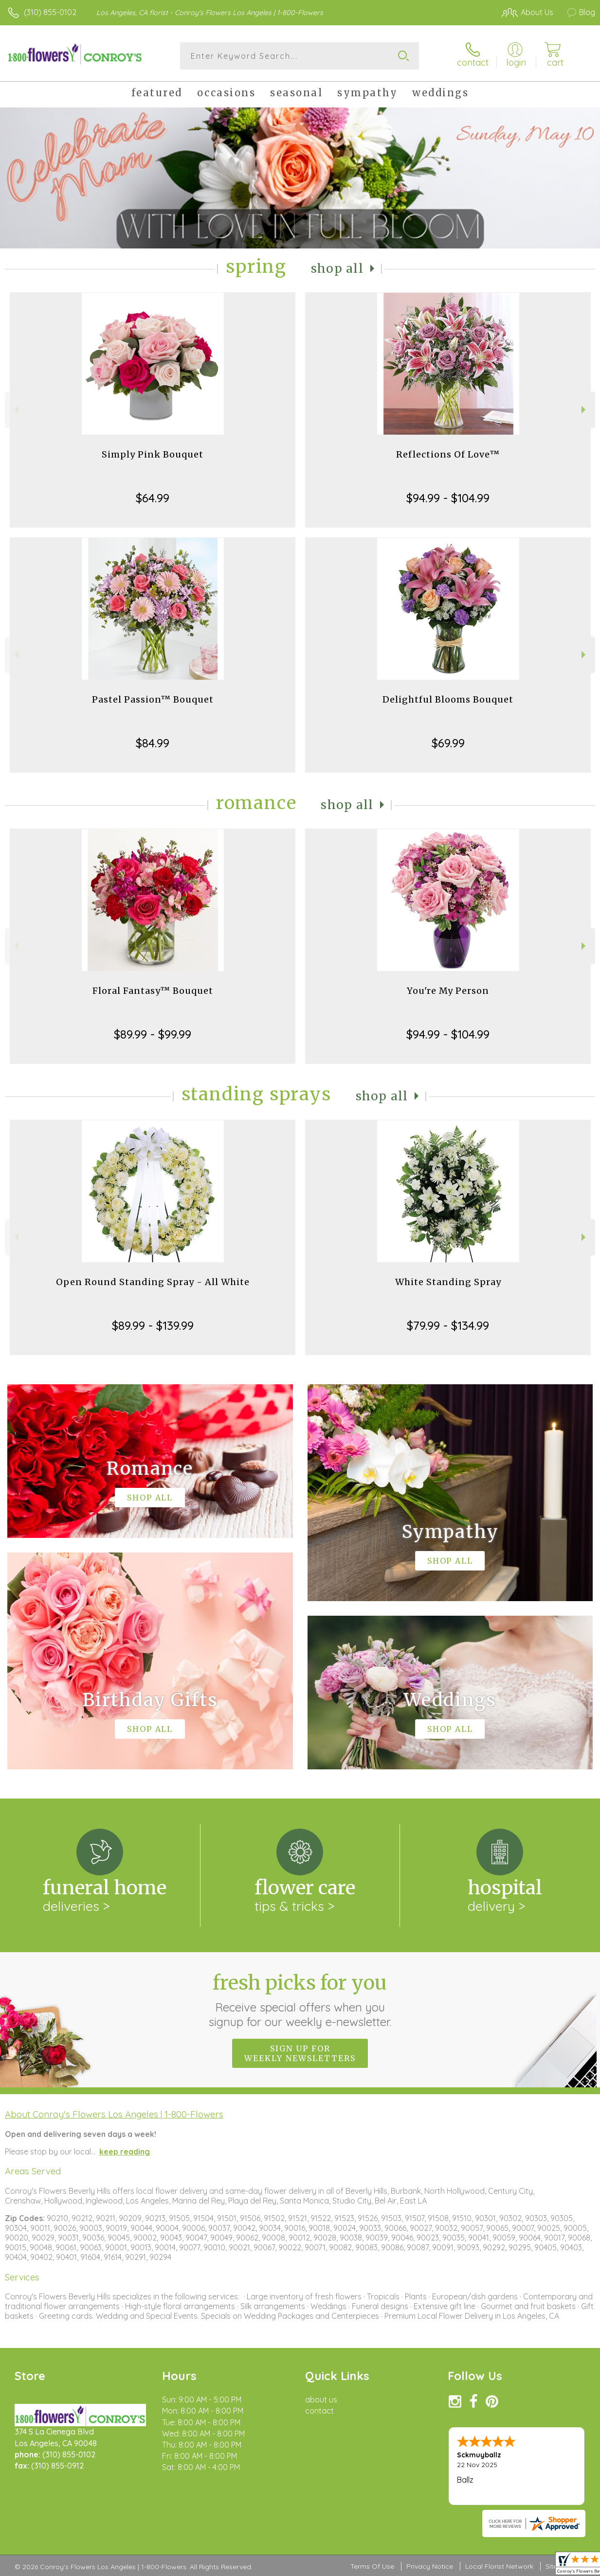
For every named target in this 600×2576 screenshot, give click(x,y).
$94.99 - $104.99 (448, 498)
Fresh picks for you (300, 2000)
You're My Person (448, 990)
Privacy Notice (429, 2566)
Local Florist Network (499, 2566)
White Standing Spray (448, 1282)
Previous (15, 409)
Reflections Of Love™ (448, 454)
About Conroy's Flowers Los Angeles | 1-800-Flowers (114, 2114)
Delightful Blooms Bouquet (447, 699)
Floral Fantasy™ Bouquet (152, 990)
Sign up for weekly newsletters (300, 2053)
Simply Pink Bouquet (152, 454)
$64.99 (152, 498)
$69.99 (448, 743)
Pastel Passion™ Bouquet (153, 699)
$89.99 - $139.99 (153, 1325)
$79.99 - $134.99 (448, 1325)
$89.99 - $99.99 (152, 1034)
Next (584, 409)
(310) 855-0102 (50, 12)
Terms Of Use (372, 2566)
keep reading (124, 2151)
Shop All (337, 268)
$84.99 (152, 743)
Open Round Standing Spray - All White (153, 1282)
